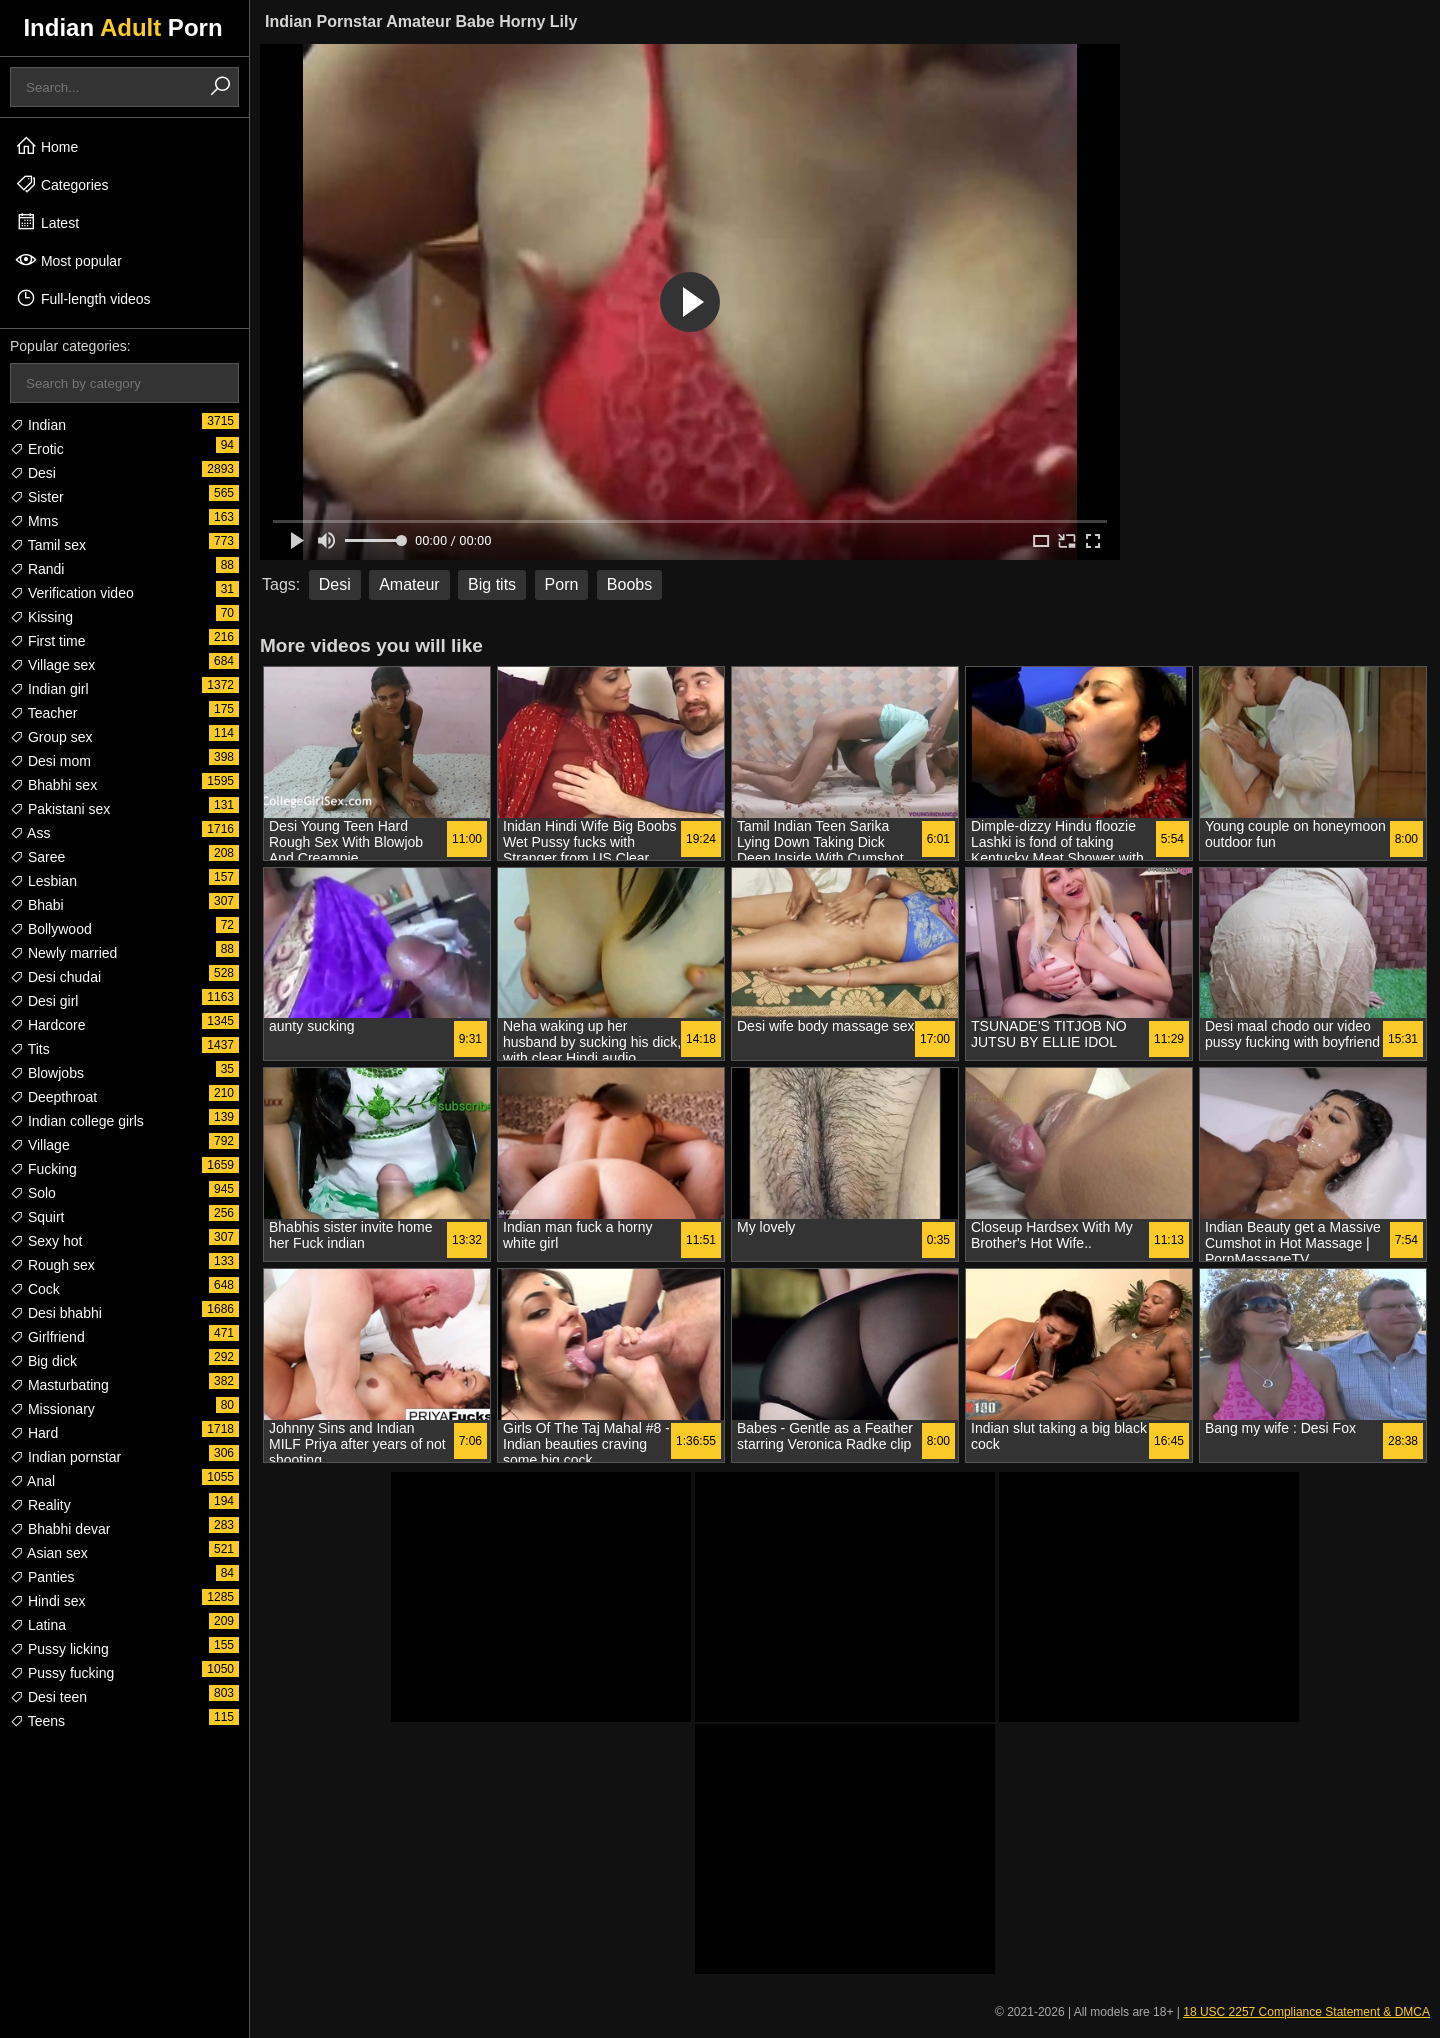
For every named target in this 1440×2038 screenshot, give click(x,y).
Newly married (63, 953)
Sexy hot (46, 1241)
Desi (33, 473)
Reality (40, 1505)
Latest (47, 222)
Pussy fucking (62, 1673)
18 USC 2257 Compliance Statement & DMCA (1306, 2012)
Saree (37, 857)
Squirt (37, 1217)
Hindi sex (47, 1601)
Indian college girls (77, 1121)
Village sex (52, 665)
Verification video (72, 593)
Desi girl (44, 1001)
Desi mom (50, 761)
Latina (38, 1625)
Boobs (629, 584)
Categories (62, 184)
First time (47, 641)
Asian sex (49, 1553)
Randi (37, 569)
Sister (37, 497)
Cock (35, 1289)
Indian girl (49, 689)
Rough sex (52, 1265)
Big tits (492, 584)
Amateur (409, 584)
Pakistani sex (60, 809)
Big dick (43, 1361)
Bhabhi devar (60, 1529)
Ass (30, 833)
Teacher (43, 713)
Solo (33, 1193)
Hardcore (47, 1025)
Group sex (51, 737)
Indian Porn (122, 27)
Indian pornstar (65, 1457)
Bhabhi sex (53, 785)
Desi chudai (55, 977)
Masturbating (59, 1385)
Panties (42, 1577)
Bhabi (37, 905)
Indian (38, 425)
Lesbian (43, 881)
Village (40, 1145)
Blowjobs (47, 1073)
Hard (34, 1433)
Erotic (37, 449)
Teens (37, 1721)
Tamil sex (48, 545)
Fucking (43, 1169)
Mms (34, 521)
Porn (562, 584)
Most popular (68, 260)
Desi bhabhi (56, 1313)
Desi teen (48, 1697)
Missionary (52, 1409)
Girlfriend (47, 1337)
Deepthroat (53, 1097)
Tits (30, 1049)
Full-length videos (83, 298)
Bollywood (51, 929)
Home (46, 146)
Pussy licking (59, 1649)
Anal (32, 1481)
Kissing (41, 617)
